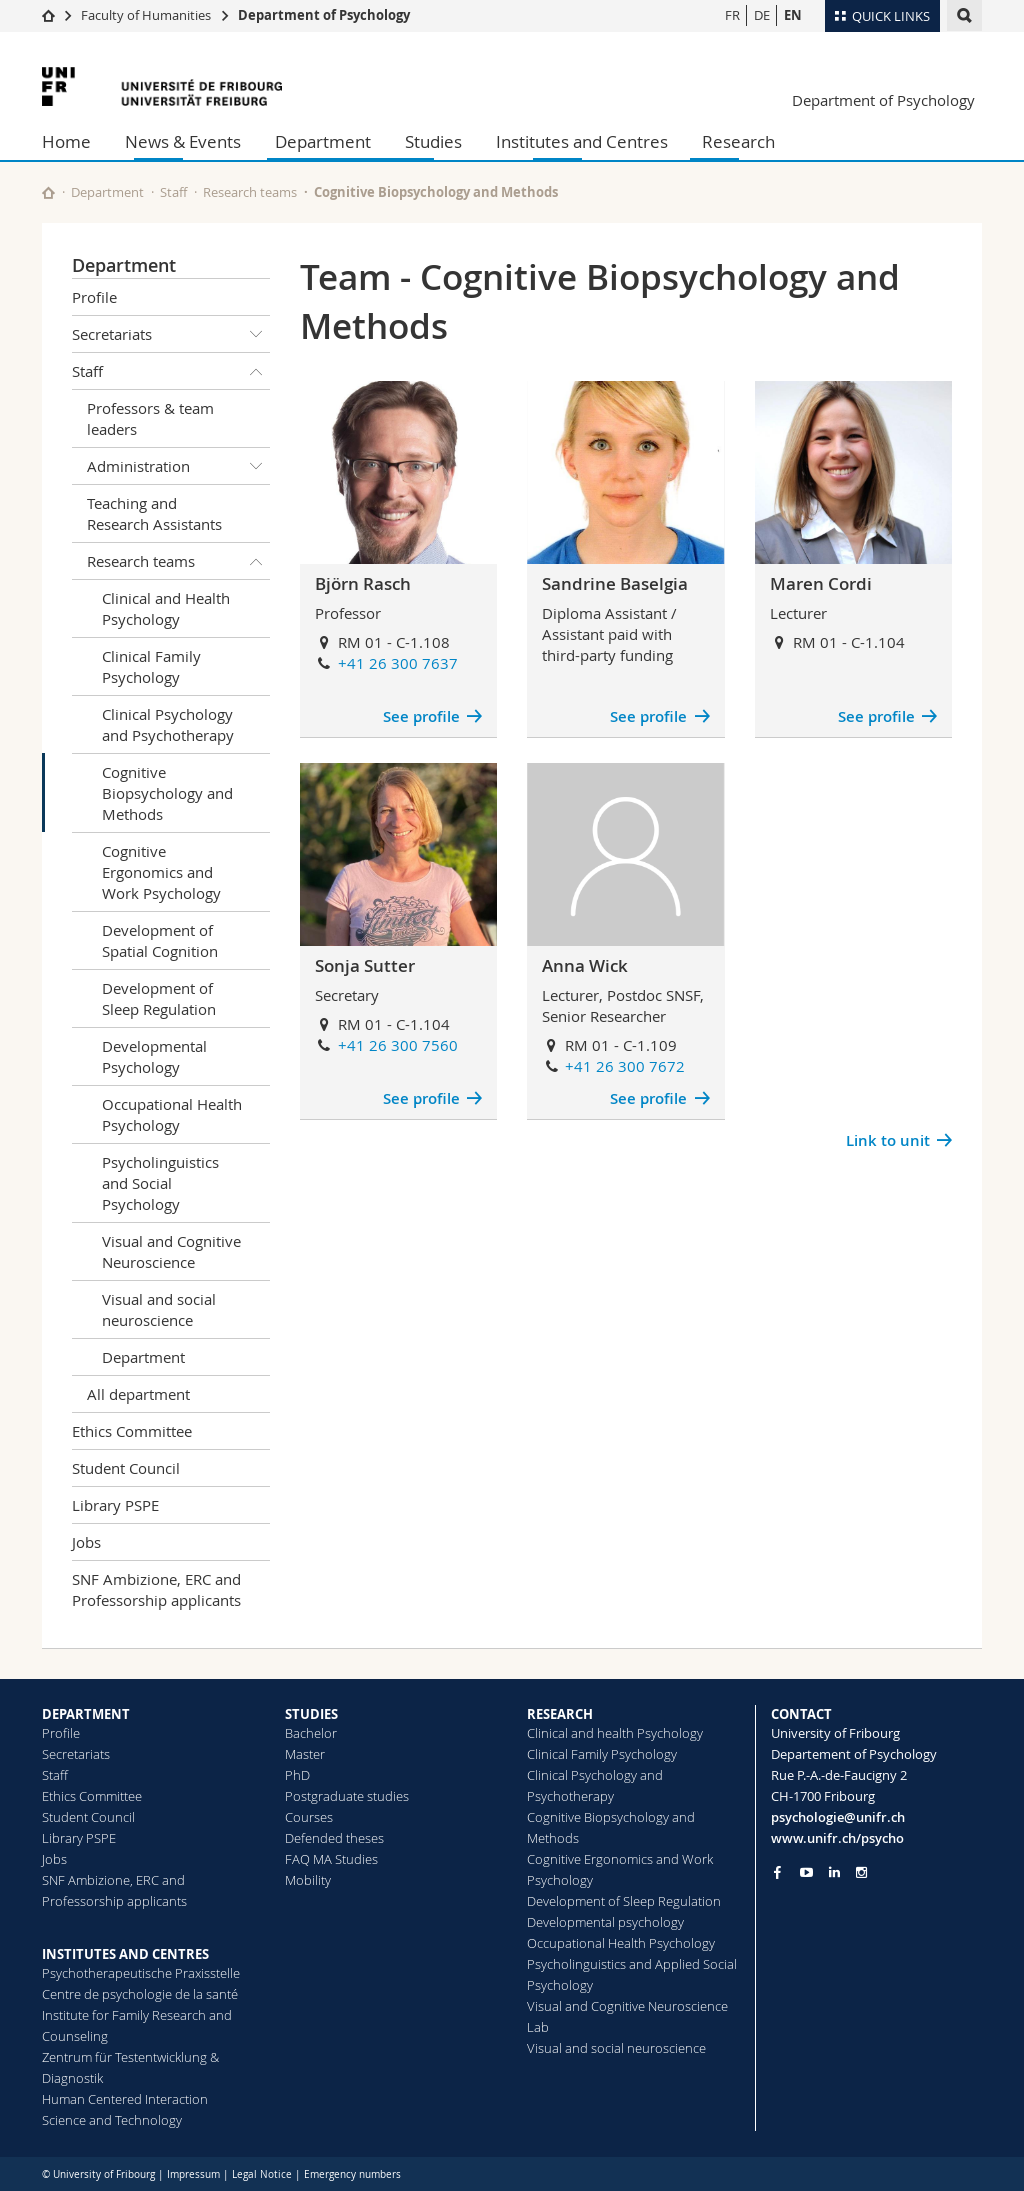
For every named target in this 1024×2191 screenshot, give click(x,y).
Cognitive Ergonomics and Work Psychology (161, 872)
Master (305, 1754)
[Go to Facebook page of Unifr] (777, 1872)
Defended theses (334, 1838)
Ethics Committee (132, 1431)
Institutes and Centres (582, 141)
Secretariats (171, 334)
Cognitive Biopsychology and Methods (167, 793)
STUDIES (311, 1714)
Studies (433, 141)
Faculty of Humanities (146, 15)
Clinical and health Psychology (615, 1733)
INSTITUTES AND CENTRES (125, 1954)
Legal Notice (262, 2174)
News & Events (183, 141)
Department (323, 141)
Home (66, 141)
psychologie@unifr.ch (838, 1817)
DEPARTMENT (86, 1714)
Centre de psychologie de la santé (140, 1994)
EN (793, 15)
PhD (297, 1775)
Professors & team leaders (150, 418)
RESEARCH (560, 1714)
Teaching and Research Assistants (154, 513)
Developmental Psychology (154, 1056)
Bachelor (311, 1733)
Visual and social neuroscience (159, 1309)
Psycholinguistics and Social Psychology (160, 1183)
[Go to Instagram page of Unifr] (861, 1872)
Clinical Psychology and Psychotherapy (168, 724)
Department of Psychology (324, 15)
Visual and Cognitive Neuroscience (171, 1251)
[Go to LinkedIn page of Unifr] (834, 1872)
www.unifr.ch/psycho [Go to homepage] (837, 1838)
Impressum (193, 2174)
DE (762, 15)
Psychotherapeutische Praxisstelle (141, 1973)
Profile (94, 297)
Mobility (308, 1880)
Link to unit (888, 1140)
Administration (178, 466)
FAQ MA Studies (331, 1859)
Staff (173, 192)
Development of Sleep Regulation (159, 998)
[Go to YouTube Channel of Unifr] (806, 1872)
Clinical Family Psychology (151, 666)
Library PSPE (115, 1505)
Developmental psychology (605, 1922)
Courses (309, 1817)
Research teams (250, 192)
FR (732, 15)
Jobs (86, 1542)
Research (738, 141)
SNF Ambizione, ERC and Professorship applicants (156, 1589)
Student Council (126, 1468)
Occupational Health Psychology (172, 1114)
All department (138, 1394)
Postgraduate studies (347, 1796)
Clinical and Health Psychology (166, 608)
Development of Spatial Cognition (160, 940)
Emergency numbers (352, 2174)
